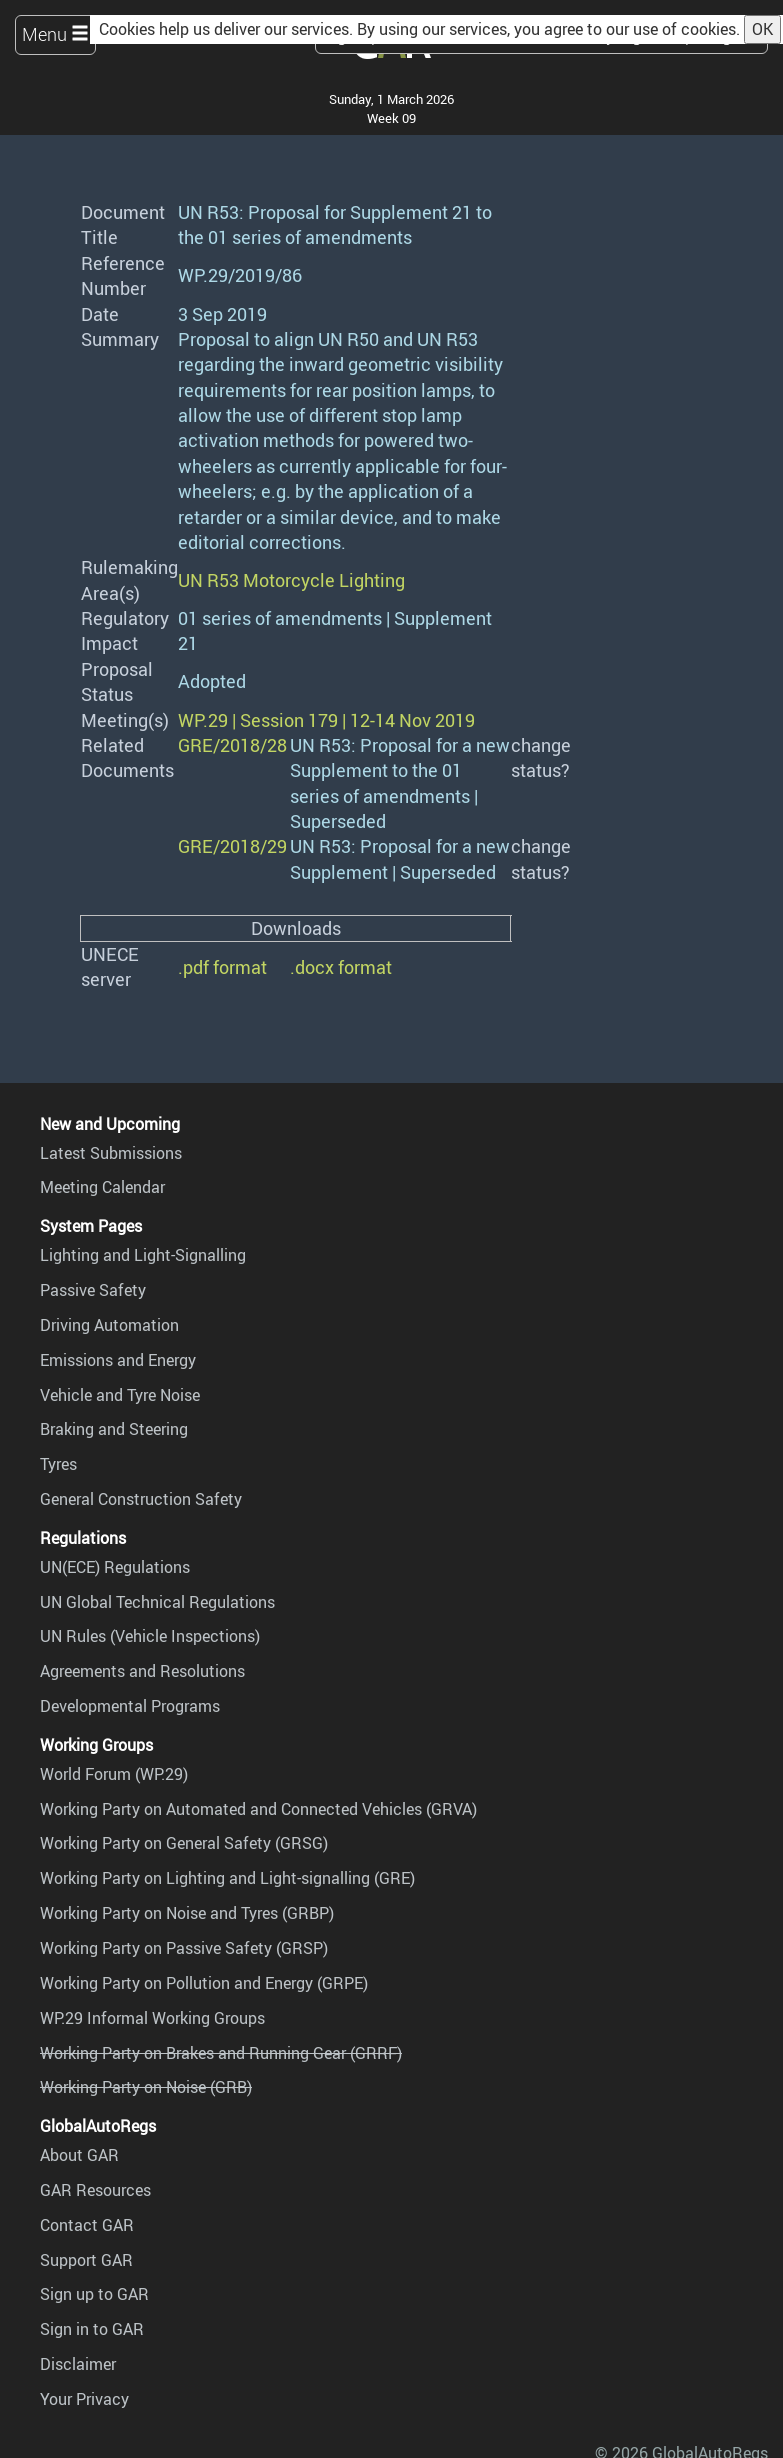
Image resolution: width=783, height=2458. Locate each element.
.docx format (341, 967)
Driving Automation (109, 1325)
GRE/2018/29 (232, 846)
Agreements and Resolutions (142, 1671)
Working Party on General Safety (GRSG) (184, 1843)
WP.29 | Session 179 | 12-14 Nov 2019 (326, 720)
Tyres (58, 1464)
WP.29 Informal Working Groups (152, 2018)
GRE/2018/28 (232, 745)
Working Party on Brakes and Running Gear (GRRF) (221, 2053)
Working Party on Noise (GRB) (146, 2087)
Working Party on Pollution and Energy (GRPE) (204, 1983)
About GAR (79, 2155)
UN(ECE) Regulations (115, 1567)
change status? (541, 757)
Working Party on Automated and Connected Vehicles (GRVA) (258, 1809)
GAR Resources (95, 2190)
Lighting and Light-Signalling (143, 1255)
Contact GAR (87, 2225)
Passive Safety (93, 1290)
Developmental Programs (130, 1706)
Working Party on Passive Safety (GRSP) (184, 1948)
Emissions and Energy (118, 1360)
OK (762, 29)
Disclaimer (78, 2364)
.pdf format (222, 967)
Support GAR (86, 2260)
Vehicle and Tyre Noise (120, 1395)
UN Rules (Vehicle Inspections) (150, 1636)
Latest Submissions (111, 1153)
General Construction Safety (141, 1499)
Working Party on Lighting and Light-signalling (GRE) (227, 1878)
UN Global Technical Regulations (157, 1602)
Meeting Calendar (102, 1187)
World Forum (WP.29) (114, 1774)
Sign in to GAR (92, 2329)
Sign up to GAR (94, 2294)
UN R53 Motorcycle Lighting (291, 580)
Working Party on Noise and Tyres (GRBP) (187, 1913)
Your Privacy (84, 2399)
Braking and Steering (114, 1429)
